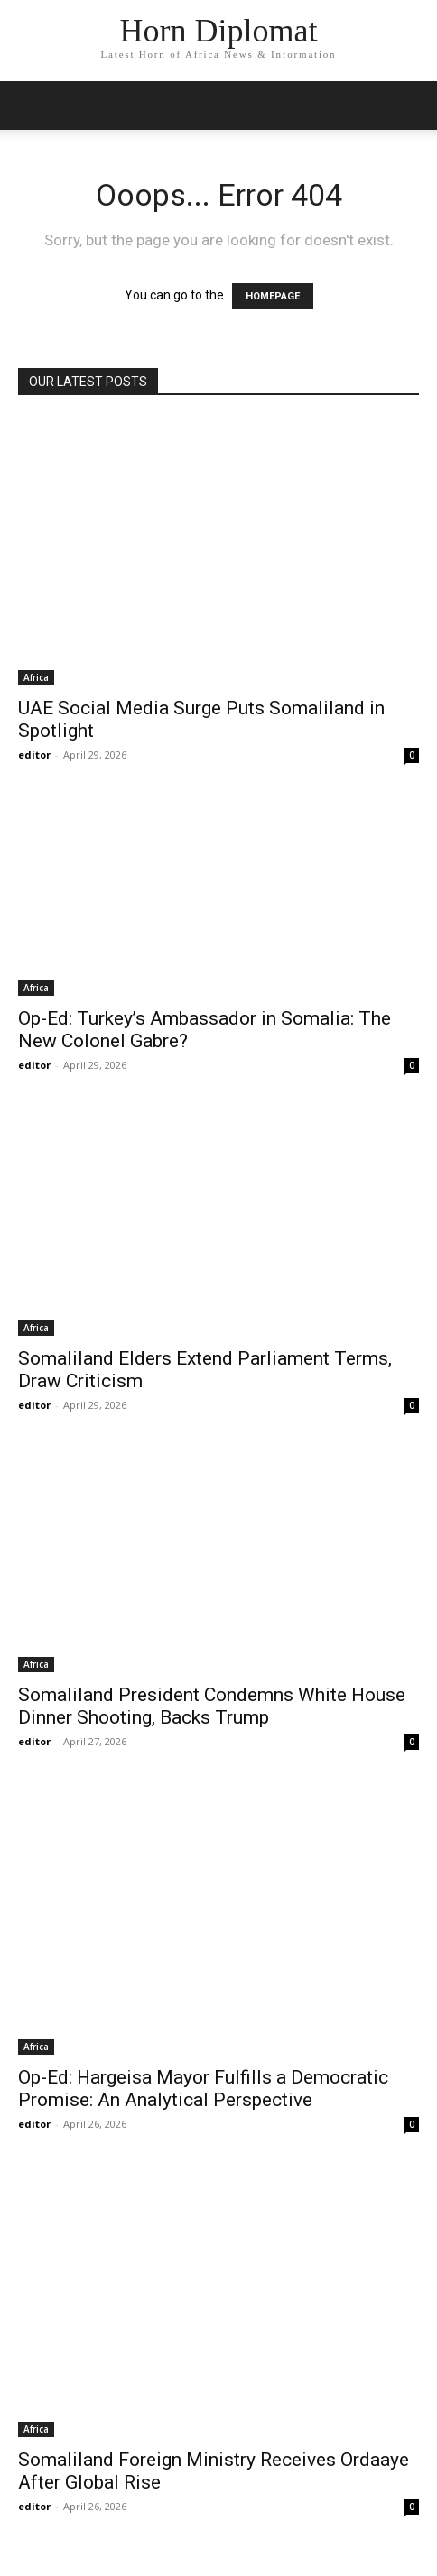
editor (34, 754)
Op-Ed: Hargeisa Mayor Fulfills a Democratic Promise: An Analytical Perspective (203, 2088)
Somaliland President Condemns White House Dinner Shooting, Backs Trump (211, 1706)
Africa (36, 677)
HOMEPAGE (273, 296)
